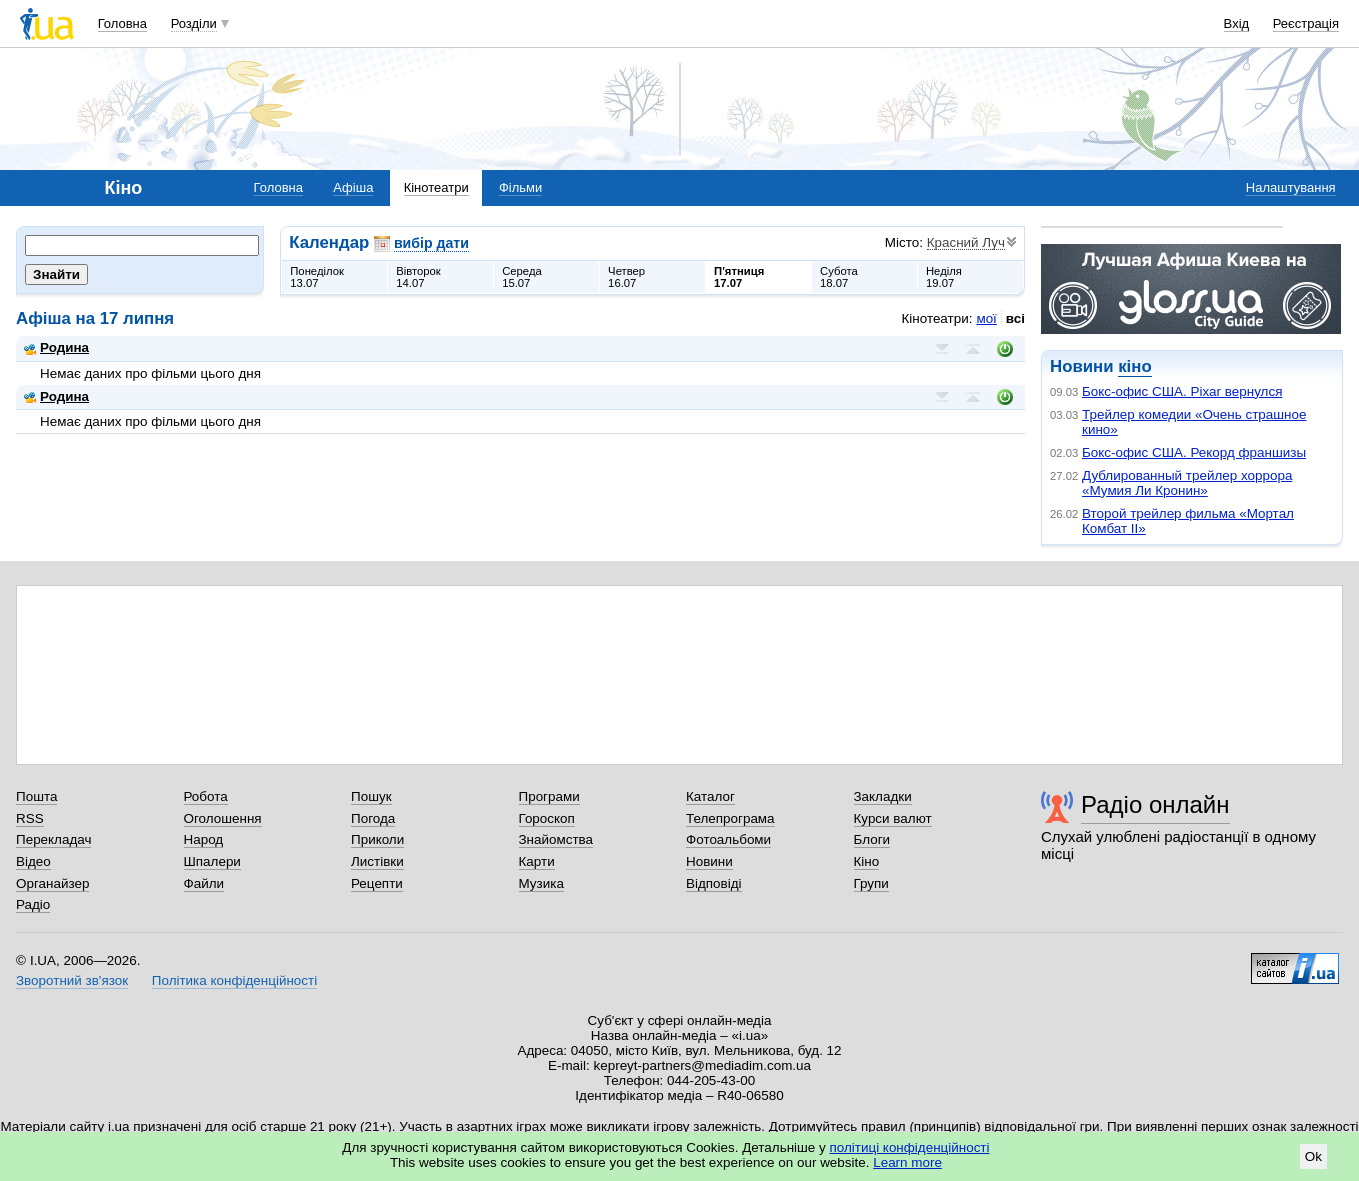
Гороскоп (547, 818)
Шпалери (212, 861)
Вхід (1237, 23)
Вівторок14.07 (418, 277)
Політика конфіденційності (234, 980)
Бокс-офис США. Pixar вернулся (1182, 391)
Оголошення (223, 818)
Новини (709, 861)
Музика (541, 883)
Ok (1313, 1156)
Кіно (867, 861)
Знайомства (556, 839)
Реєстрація (1306, 23)
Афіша (353, 187)
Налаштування (1291, 187)
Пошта (36, 796)
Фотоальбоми (728, 839)
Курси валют (893, 818)
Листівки (377, 861)
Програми (549, 796)
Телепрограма (730, 818)
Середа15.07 (522, 277)
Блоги (872, 839)
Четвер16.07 (626, 277)
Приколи (377, 839)
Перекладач (53, 839)
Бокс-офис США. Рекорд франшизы (1194, 452)
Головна (122, 23)
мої (986, 318)
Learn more (907, 1162)
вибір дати (431, 243)
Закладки (883, 796)
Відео (33, 861)
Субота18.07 (839, 277)
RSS (30, 818)
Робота (206, 796)
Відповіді (714, 883)
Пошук (371, 796)
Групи (871, 883)
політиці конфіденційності (910, 1147)
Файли (204, 883)
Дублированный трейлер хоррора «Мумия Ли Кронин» (1187, 483)
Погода (373, 818)
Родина (56, 347)
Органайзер (52, 883)
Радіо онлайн (1155, 804)
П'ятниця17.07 (739, 277)
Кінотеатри (436, 187)
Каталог (710, 796)
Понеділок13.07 (317, 277)
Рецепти (377, 883)
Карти (537, 861)
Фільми (520, 187)
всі (1015, 318)
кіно (1134, 366)
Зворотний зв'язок (72, 980)
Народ (204, 839)
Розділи (194, 23)
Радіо (33, 904)
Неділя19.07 (944, 277)
